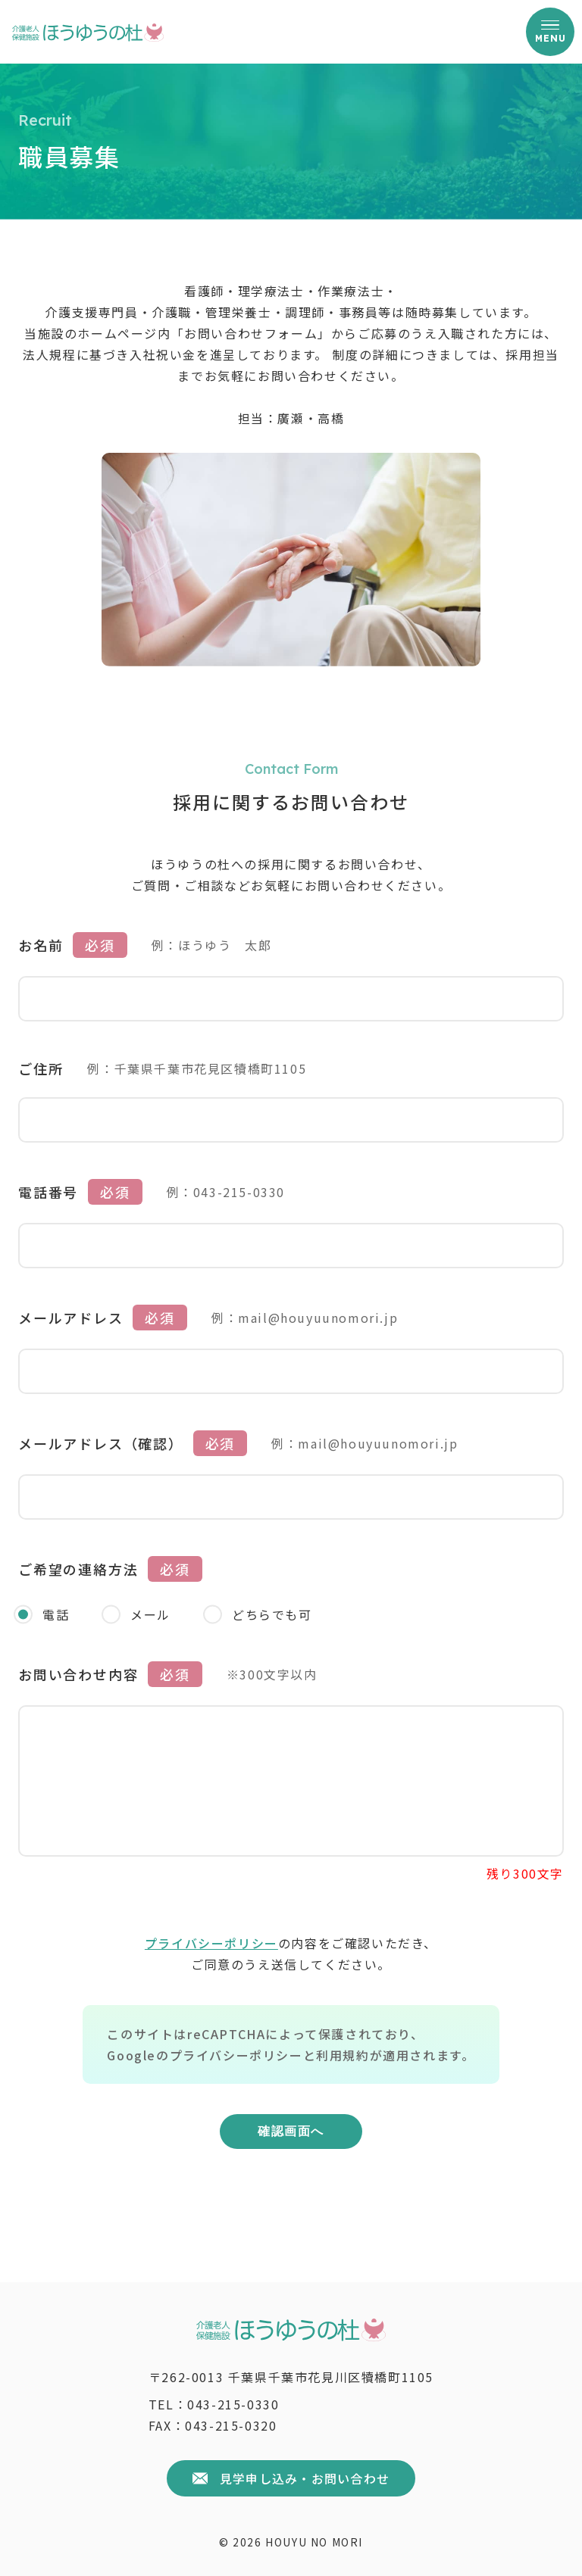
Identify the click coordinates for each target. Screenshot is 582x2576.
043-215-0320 (231, 2425)
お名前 (40, 941)
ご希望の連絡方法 (78, 1565)
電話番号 (48, 1188)
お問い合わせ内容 (78, 1670)
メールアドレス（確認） (100, 1439)
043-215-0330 (233, 2404)
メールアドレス (71, 1314)
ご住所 (40, 1064)
